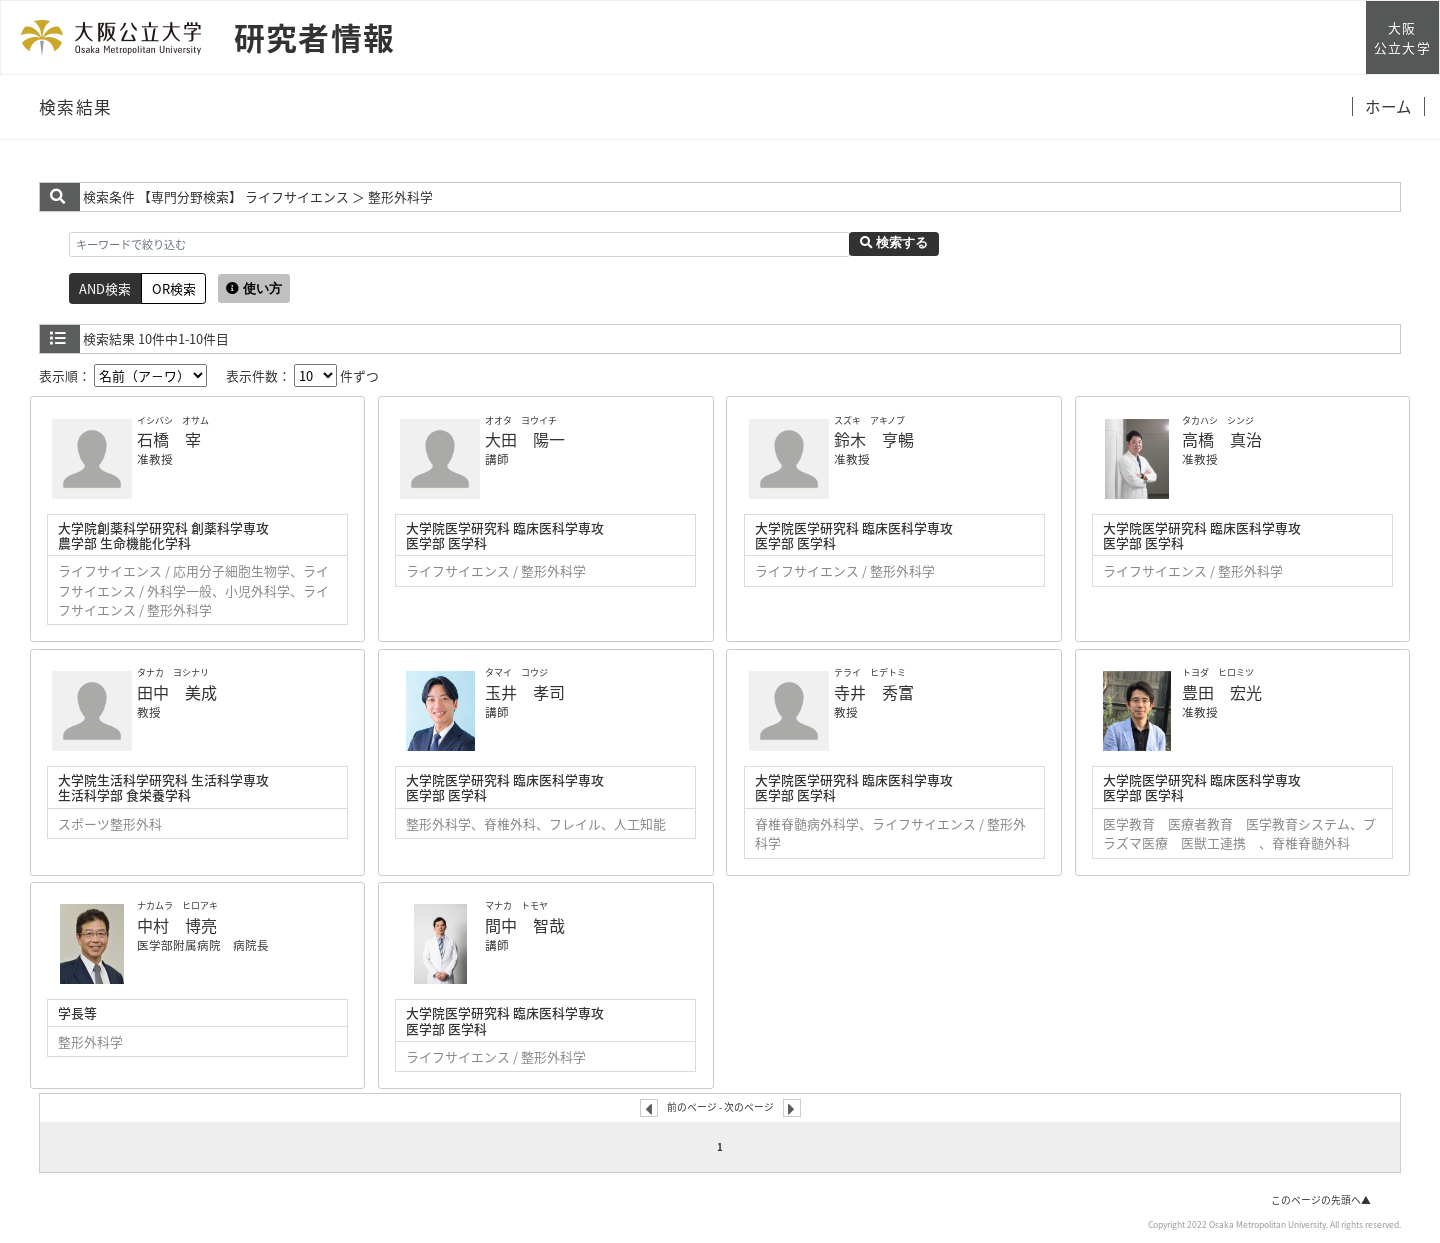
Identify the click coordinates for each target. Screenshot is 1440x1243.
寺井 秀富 (874, 692)
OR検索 (174, 288)
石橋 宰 (169, 439)
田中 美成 (177, 692)
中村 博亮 (177, 925)
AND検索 (105, 288)
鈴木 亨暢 (874, 439)
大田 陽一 (525, 439)
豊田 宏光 (1222, 692)
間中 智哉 (525, 925)
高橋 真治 (1222, 439)
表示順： (123, 375)
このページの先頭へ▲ (1321, 1200)
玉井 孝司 (525, 692)
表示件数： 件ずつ (302, 375)
